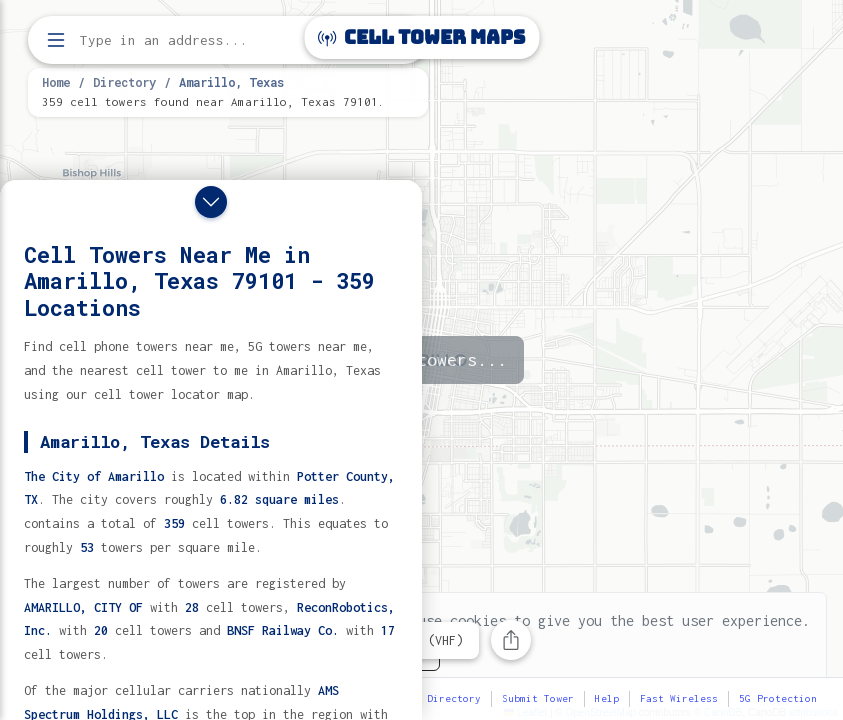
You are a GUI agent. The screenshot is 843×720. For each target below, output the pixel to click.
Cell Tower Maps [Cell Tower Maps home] (421, 37)
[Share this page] (511, 640)
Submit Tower (538, 698)
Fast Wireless (679, 698)
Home (56, 82)
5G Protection (778, 698)
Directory (124, 82)
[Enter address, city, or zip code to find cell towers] (230, 40)
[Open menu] (56, 40)
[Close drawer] (211, 202)
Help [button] (607, 698)
